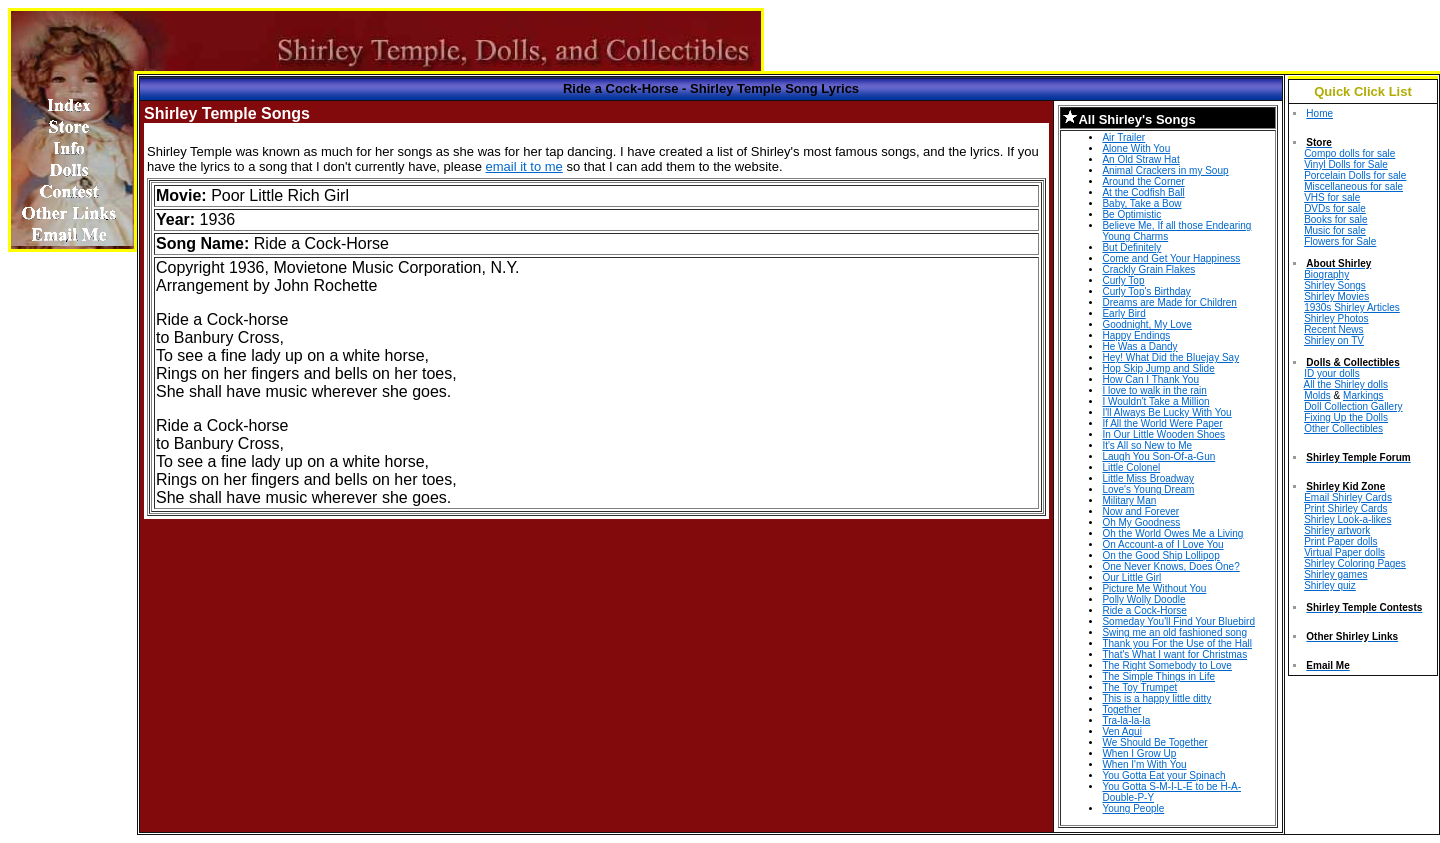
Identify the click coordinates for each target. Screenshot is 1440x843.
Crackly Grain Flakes (1148, 269)
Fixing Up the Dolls (1346, 417)
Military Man (1129, 500)
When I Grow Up (1139, 753)
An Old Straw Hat (1140, 159)
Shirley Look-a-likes (1347, 519)
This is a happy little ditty (1156, 698)
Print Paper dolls (1340, 541)
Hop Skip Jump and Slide (1158, 368)
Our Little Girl (1131, 577)
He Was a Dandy (1139, 346)
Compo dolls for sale (1349, 153)
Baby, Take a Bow (1141, 203)
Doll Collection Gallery (1353, 406)
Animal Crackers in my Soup (1165, 170)
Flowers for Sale (1340, 241)
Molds (1317, 395)
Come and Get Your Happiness (1171, 258)
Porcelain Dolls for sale (1355, 175)
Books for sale (1335, 219)
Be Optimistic (1131, 214)
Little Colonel (1131, 467)
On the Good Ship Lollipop (1160, 555)
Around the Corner (1143, 181)
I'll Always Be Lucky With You (1166, 412)
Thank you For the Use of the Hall (1177, 643)
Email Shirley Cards (1348, 497)
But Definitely (1131, 247)
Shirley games (1335, 574)
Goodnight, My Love (1147, 324)
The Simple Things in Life (1158, 676)
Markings (1363, 395)
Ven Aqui (1121, 731)
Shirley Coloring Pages (1355, 563)
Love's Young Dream (1148, 489)
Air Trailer (1123, 137)
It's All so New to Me (1147, 445)
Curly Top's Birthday (1146, 291)
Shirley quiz (1330, 585)
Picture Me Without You (1154, 588)
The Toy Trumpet (1139, 687)
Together (1121, 709)
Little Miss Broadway (1148, 478)
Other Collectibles (1343, 428)
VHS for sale (1332, 197)
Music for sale (1335, 230)
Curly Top (1123, 280)
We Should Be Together (1154, 742)
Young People (1133, 808)
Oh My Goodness (1141, 522)
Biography (1326, 274)
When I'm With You (1144, 764)
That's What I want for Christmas (1174, 654)
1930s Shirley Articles (1352, 307)
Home (1319, 113)
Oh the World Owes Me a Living (1172, 533)
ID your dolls (1332, 373)
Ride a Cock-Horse (1144, 610)
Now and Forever (1140, 511)
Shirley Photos (1336, 318)
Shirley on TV (1334, 340)
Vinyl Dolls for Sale (1346, 164)
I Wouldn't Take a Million (1155, 401)
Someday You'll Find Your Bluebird (1178, 621)
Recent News (1333, 329)
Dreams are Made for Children (1169, 302)
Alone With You (1136, 148)
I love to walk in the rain (1154, 390)
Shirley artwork (1337, 530)
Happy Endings (1136, 335)
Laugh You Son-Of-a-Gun (1158, 456)
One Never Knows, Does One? (1170, 566)
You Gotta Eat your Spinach (1163, 775)
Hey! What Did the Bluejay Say (1170, 357)
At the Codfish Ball (1143, 192)
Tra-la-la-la (1126, 720)
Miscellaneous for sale (1353, 186)
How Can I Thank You (1150, 379)
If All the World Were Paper (1162, 423)
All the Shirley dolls (1346, 384)
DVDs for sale (1335, 208)
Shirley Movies (1336, 296)
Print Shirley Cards (1345, 508)
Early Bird (1123, 313)
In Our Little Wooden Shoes (1163, 434)
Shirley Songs (1335, 285)
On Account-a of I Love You (1162, 544)
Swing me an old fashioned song (1174, 632)
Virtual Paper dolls (1344, 552)
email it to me (524, 166)
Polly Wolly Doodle (1143, 599)
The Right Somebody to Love (1167, 665)
